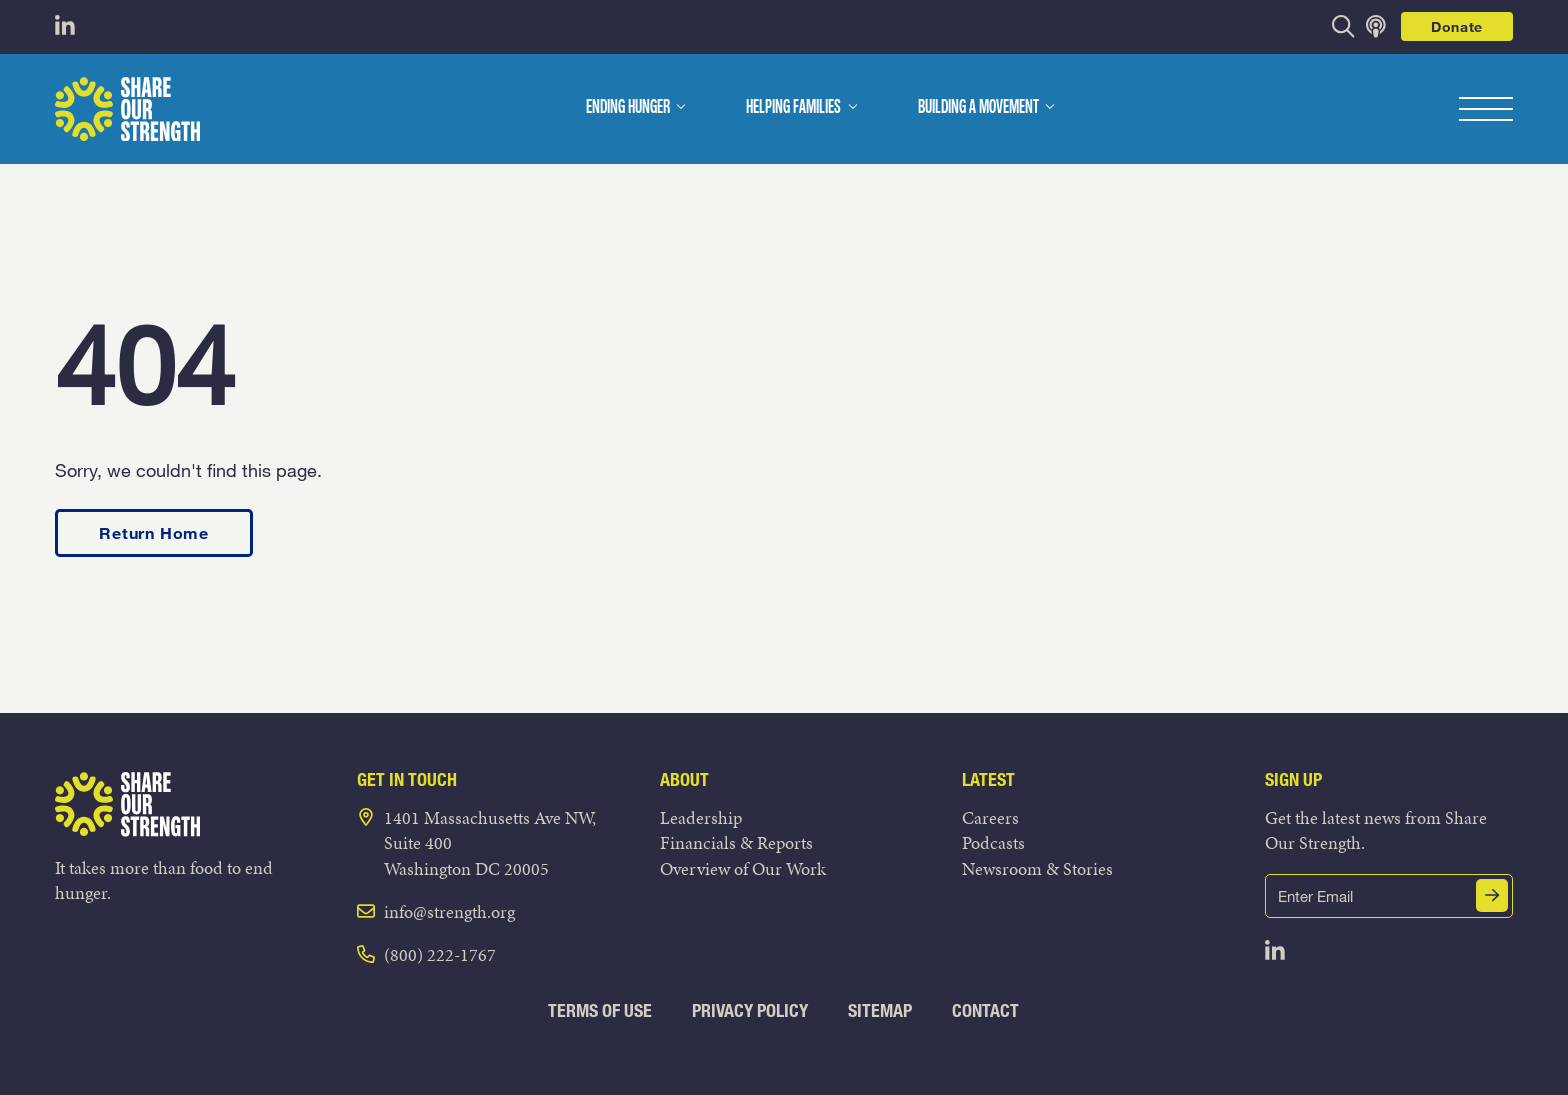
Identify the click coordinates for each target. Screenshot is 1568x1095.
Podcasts (993, 842)
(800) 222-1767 (440, 954)
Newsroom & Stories (1037, 868)
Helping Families (793, 108)
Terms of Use (600, 1010)
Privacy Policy (750, 1010)
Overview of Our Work (743, 868)
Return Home (154, 532)
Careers (990, 817)
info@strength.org (449, 911)
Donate (1457, 26)
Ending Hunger (628, 108)
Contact (985, 1010)
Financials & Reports (736, 842)
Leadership (701, 817)
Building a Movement (978, 108)
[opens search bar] (1343, 26)
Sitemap (880, 1010)
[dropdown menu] (681, 107)
